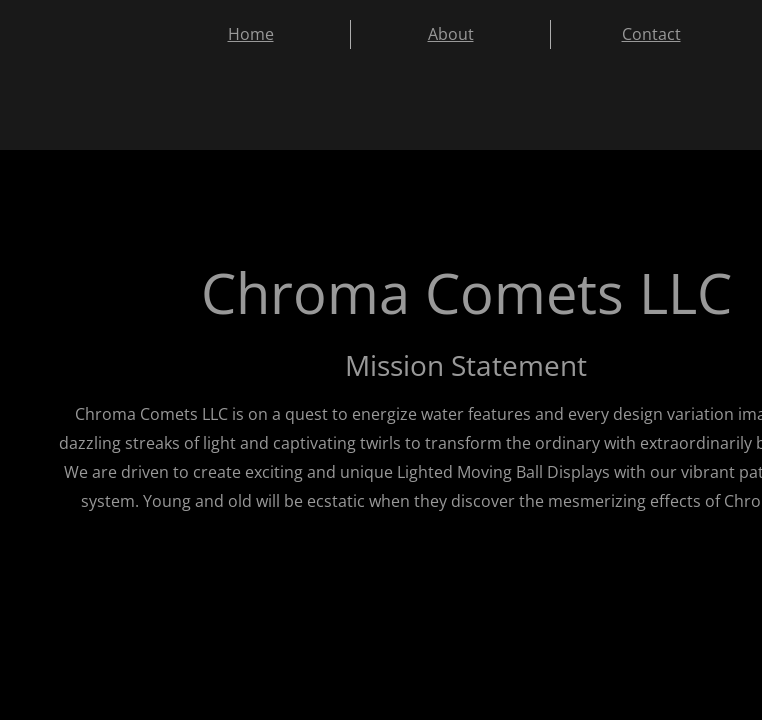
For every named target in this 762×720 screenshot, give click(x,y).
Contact (651, 34)
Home (251, 34)
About (451, 34)
